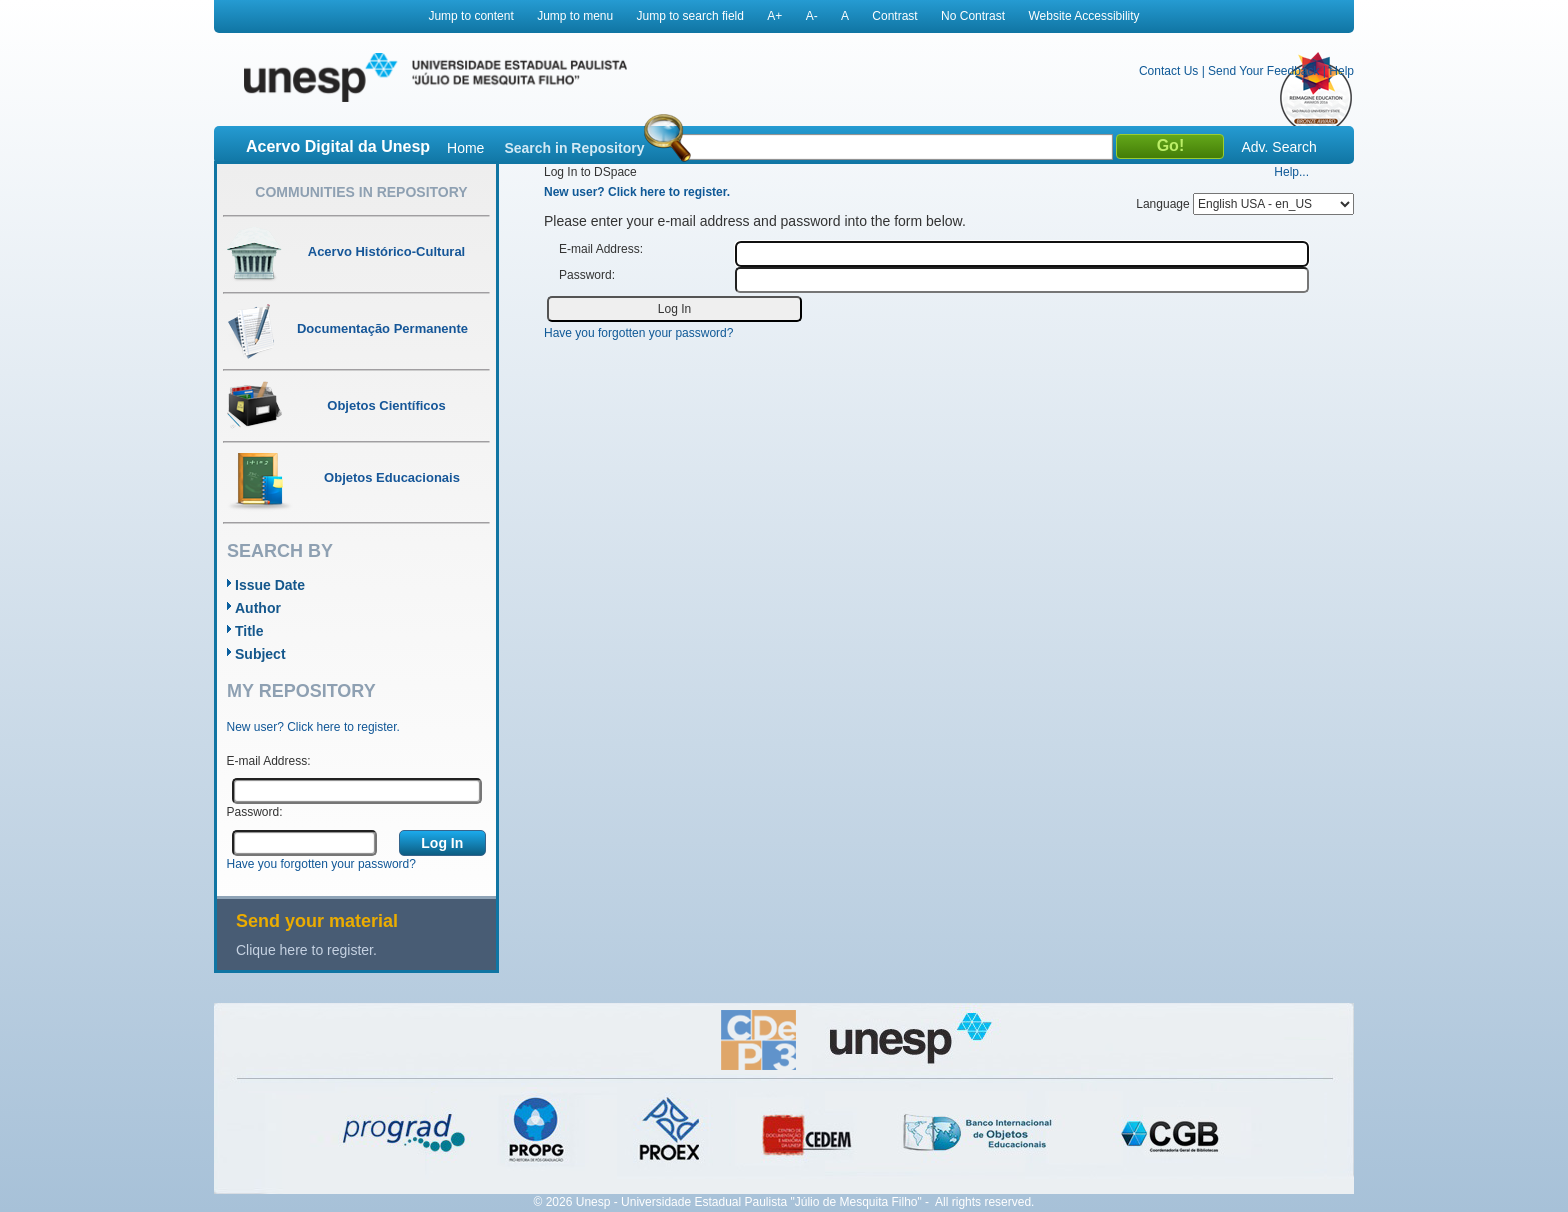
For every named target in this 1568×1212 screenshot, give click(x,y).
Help (1341, 71)
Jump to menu (575, 16)
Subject (260, 654)
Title (249, 631)
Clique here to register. (306, 950)
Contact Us (1168, 71)
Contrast (894, 16)
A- (812, 16)
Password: (255, 812)
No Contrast (973, 16)
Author (258, 608)
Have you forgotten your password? (321, 864)
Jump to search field (690, 16)
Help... (1291, 172)
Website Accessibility (1083, 16)
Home (465, 148)
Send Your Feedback (1263, 71)
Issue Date (270, 585)
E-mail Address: (269, 761)
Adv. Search (1278, 147)
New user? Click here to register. (313, 727)
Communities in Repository (361, 192)
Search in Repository (574, 148)
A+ (774, 16)
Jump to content (470, 16)
